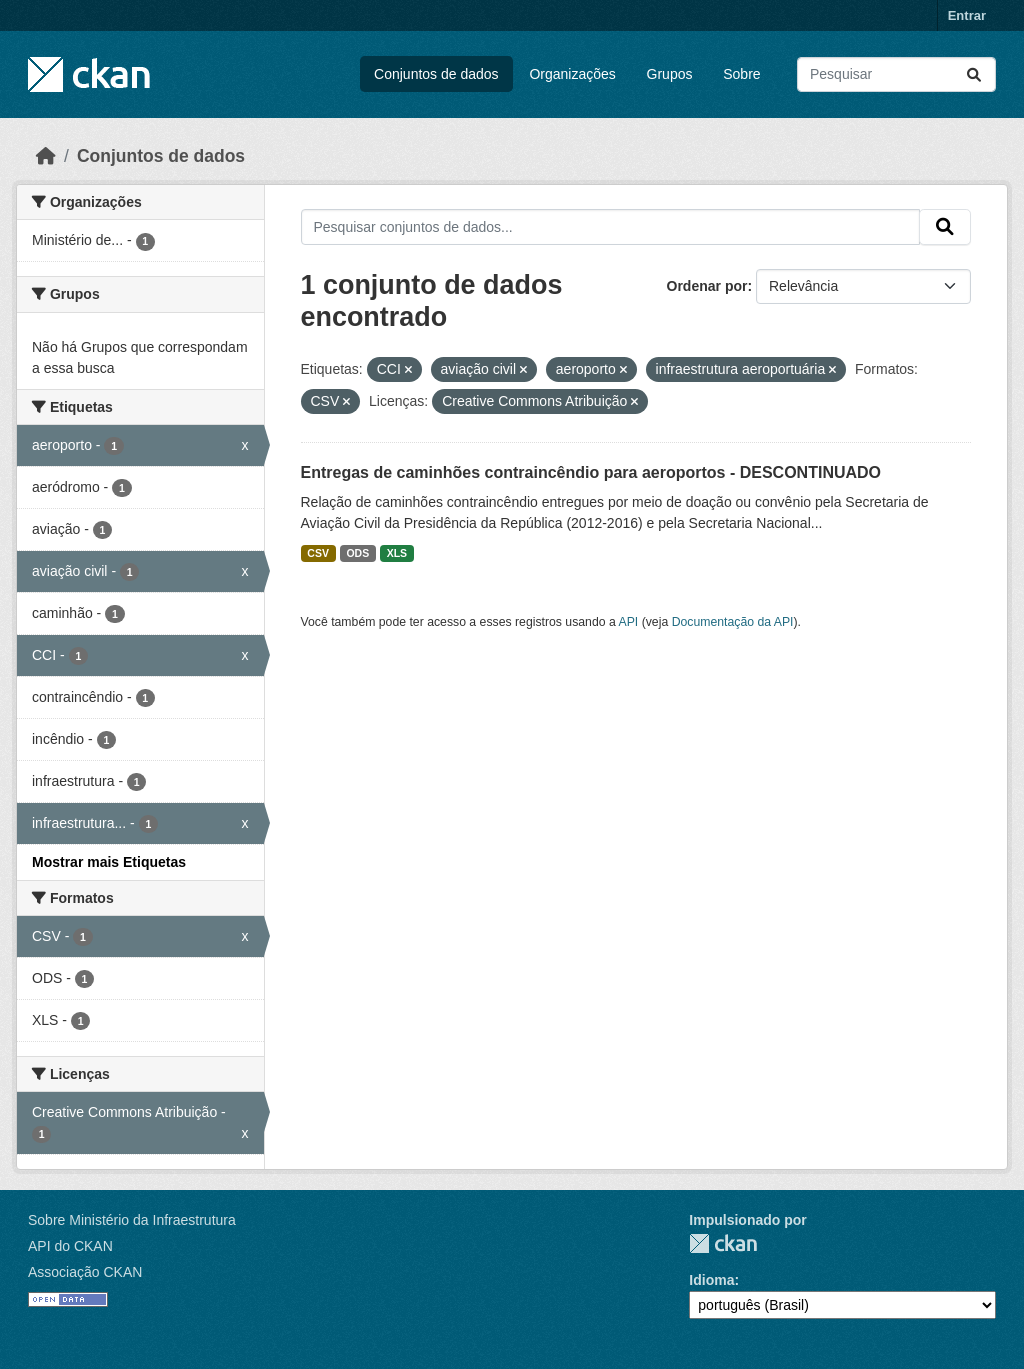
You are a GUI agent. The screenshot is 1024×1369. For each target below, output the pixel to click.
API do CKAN (70, 1246)
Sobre (741, 74)
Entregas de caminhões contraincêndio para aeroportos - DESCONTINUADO (591, 472)
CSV (318, 553)
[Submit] (974, 74)
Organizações (572, 74)
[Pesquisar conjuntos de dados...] (896, 74)
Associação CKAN (85, 1272)
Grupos (670, 74)
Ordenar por (707, 286)
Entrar (967, 15)
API (629, 622)
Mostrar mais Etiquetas (109, 862)
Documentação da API (733, 622)
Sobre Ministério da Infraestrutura (132, 1220)
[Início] (46, 156)
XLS (397, 553)
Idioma (711, 1280)
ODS (357, 553)
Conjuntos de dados (436, 74)
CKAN (723, 1243)
